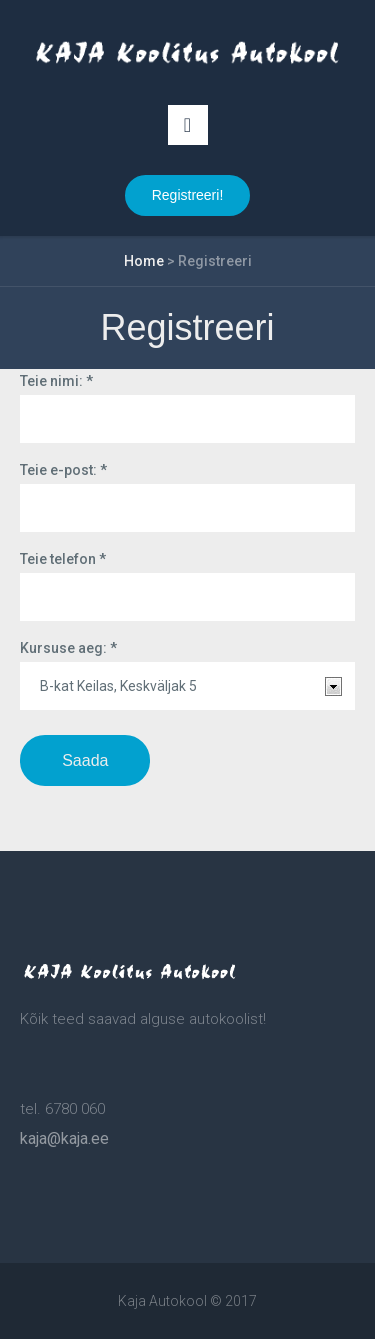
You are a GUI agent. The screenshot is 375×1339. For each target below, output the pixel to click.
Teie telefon (63, 559)
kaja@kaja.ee (64, 1138)
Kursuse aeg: (68, 648)
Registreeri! (188, 195)
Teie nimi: (56, 381)
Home (144, 261)
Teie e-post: (63, 470)
